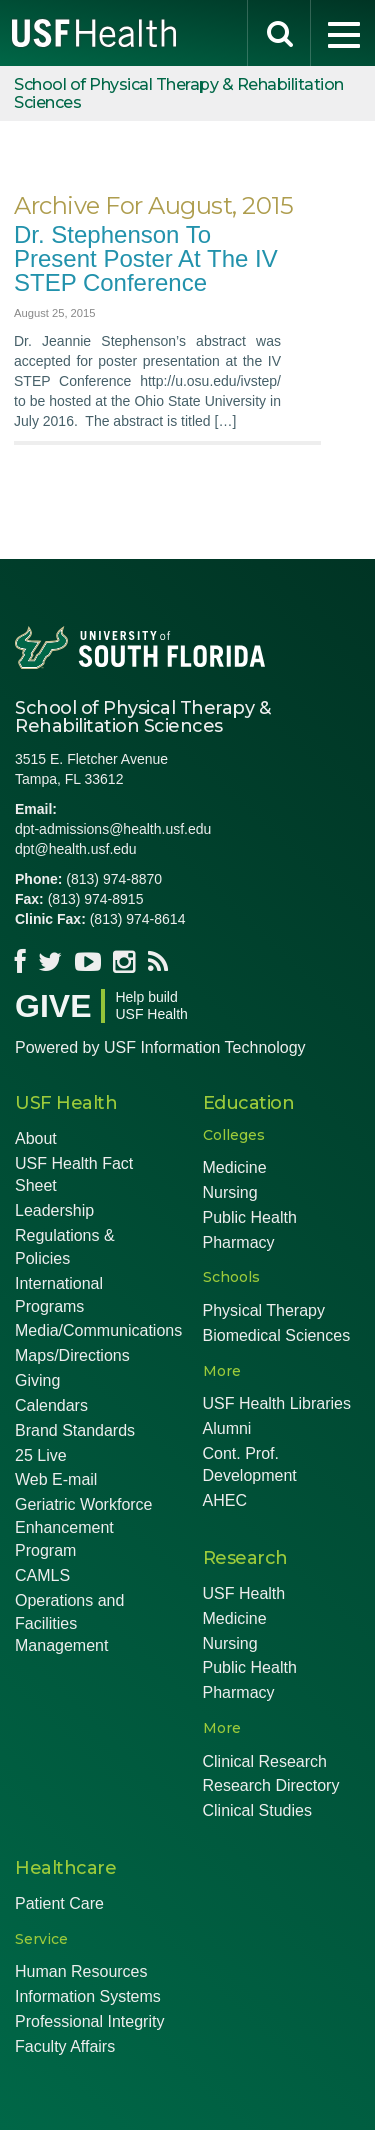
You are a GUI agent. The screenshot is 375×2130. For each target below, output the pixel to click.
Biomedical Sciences (277, 1335)
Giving (37, 1380)
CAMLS (42, 1575)
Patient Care (59, 1903)
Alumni (227, 1428)
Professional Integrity (89, 2021)
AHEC (225, 1500)
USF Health (244, 1593)
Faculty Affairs (65, 2046)
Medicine (235, 1167)
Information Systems (88, 1996)
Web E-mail (56, 1479)
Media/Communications (98, 1330)
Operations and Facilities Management (69, 1623)
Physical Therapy (264, 1310)
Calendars (51, 1405)
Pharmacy (239, 1242)
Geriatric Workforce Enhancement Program (84, 1527)
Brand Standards (75, 1430)
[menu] (343, 33)
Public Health (250, 1217)
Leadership (54, 1210)
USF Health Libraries (277, 1403)
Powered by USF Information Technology (160, 1047)
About (36, 1138)
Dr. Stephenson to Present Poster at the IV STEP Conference (146, 258)
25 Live (41, 1455)
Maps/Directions (72, 1355)
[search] (279, 33)
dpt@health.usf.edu (76, 849)
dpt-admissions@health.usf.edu (113, 829)
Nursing (230, 1192)
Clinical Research (265, 1761)
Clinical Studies (257, 1810)
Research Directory (271, 1785)
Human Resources (81, 1971)
